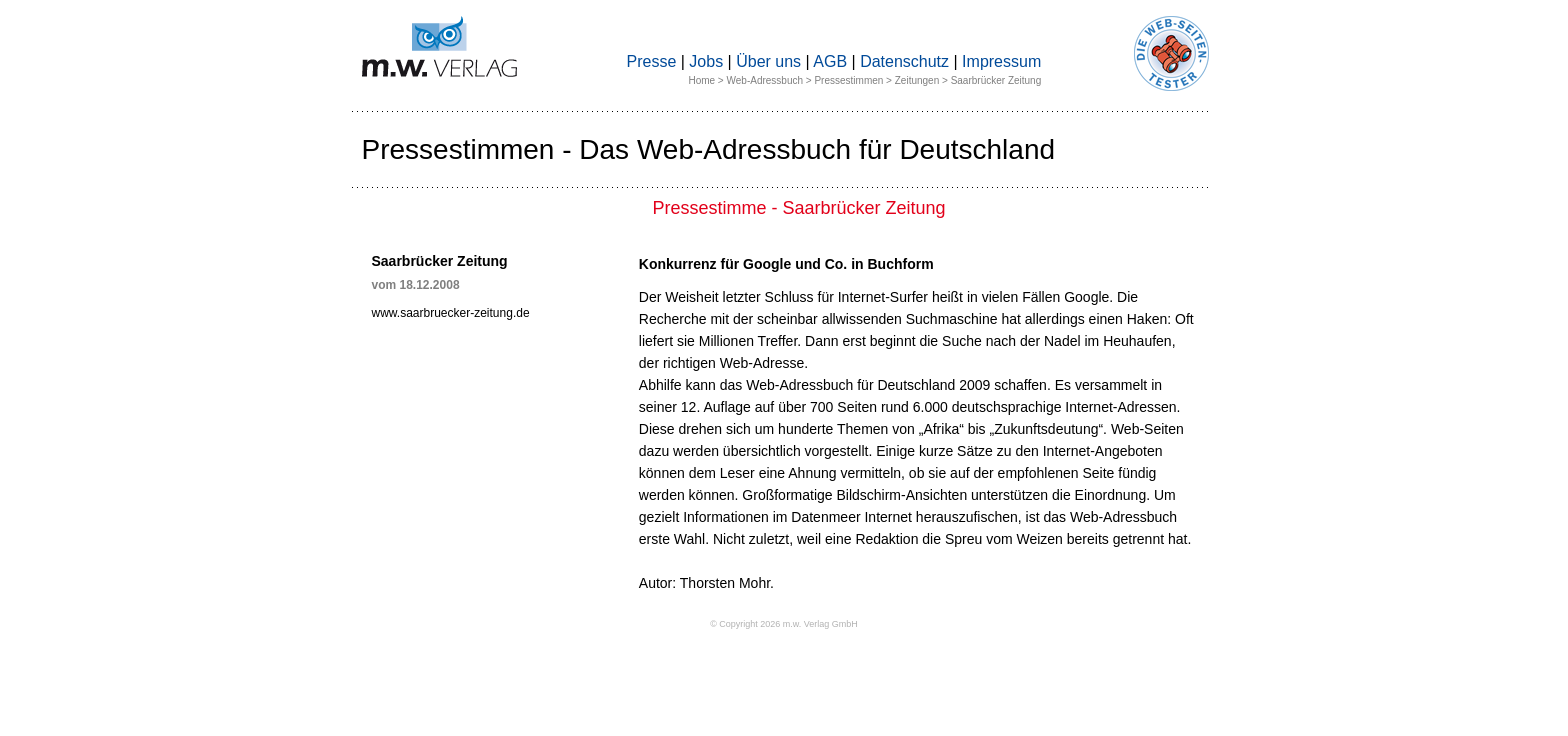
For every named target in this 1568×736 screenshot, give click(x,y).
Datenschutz (904, 61)
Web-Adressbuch (765, 80)
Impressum (1001, 61)
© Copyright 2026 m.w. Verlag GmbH (784, 624)
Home (701, 80)
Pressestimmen (848, 80)
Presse (652, 61)
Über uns (768, 61)
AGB (830, 61)
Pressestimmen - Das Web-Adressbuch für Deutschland (709, 149)
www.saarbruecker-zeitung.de (451, 313)
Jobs (706, 61)
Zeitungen (917, 80)
